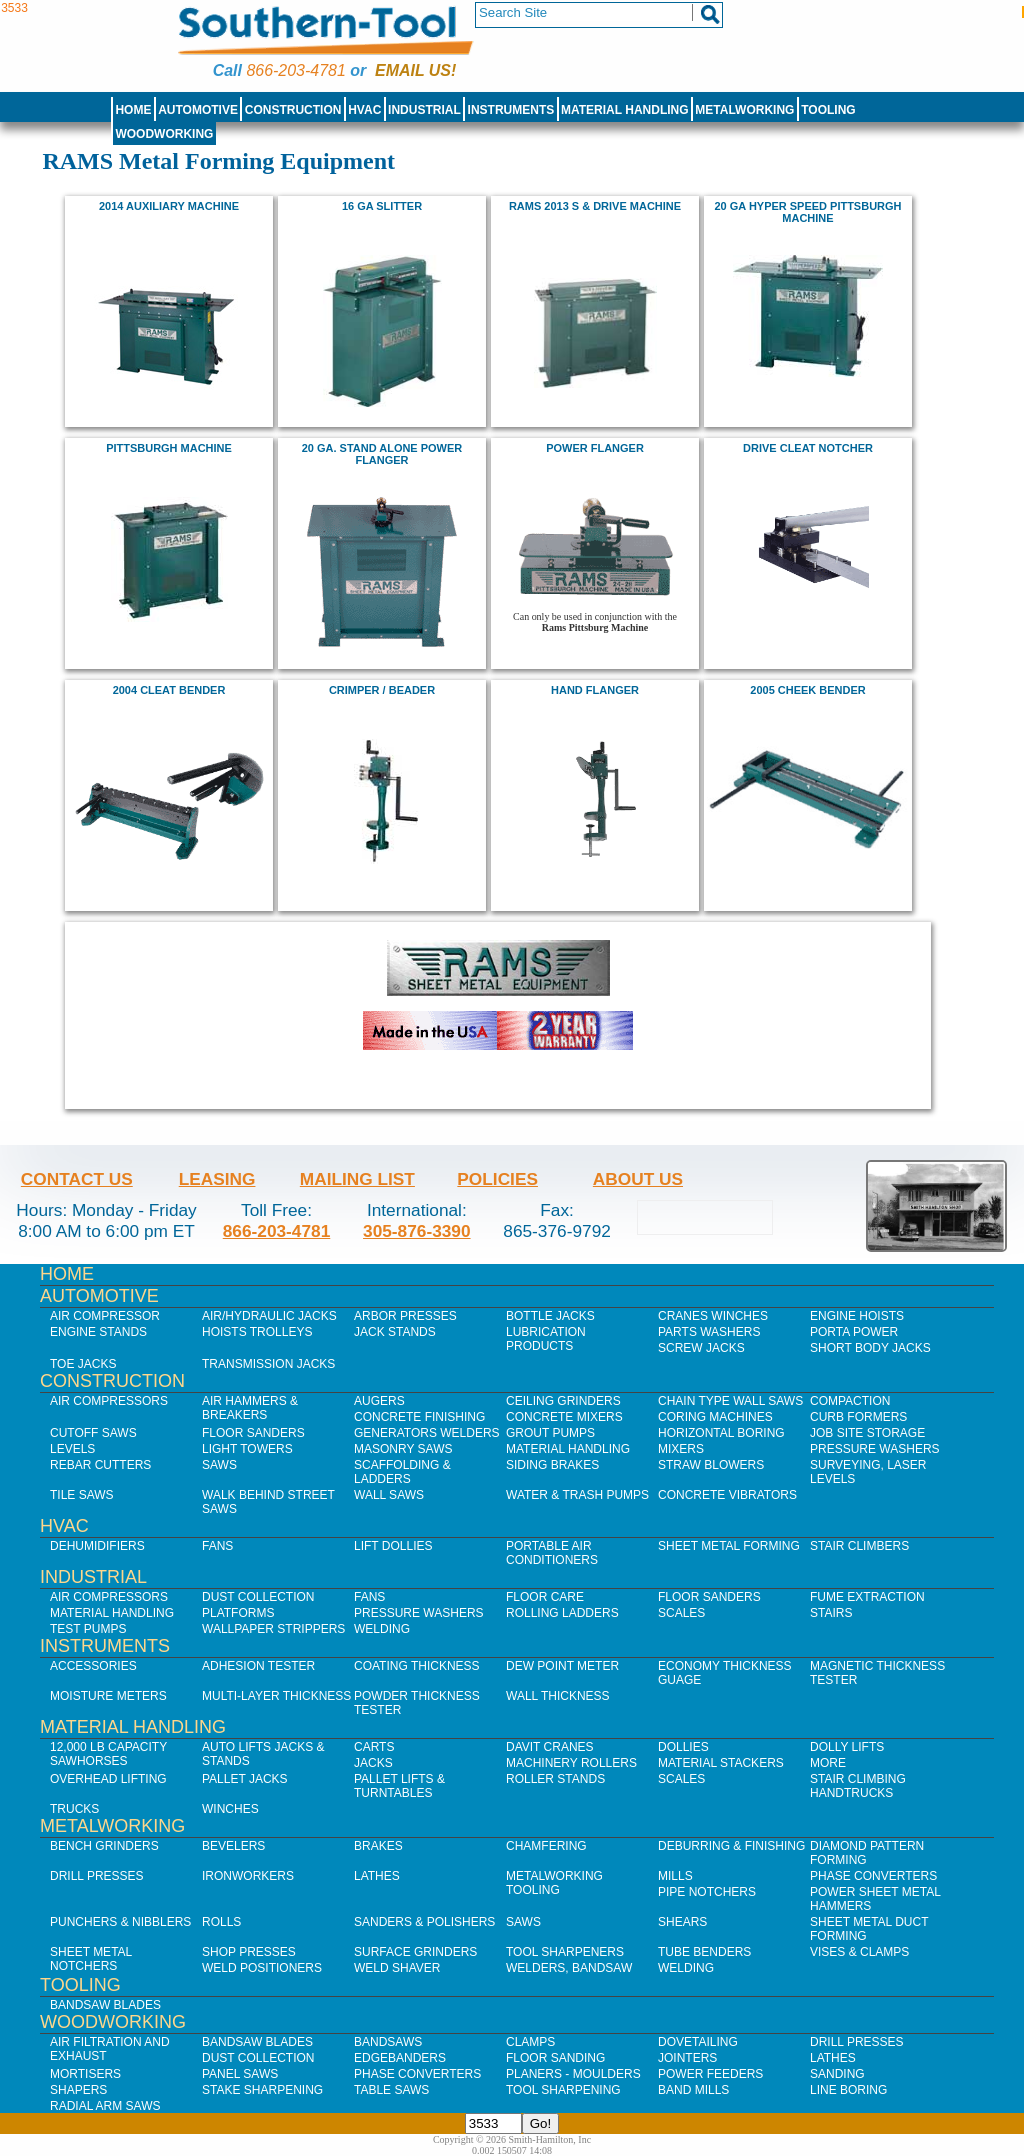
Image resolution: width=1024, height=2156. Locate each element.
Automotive (198, 110)
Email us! (415, 70)
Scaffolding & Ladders (402, 1472)
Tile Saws (82, 1495)
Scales (681, 1613)
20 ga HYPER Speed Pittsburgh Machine (808, 212)
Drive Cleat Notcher (808, 448)
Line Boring (848, 2090)
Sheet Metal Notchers (91, 1959)
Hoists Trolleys (257, 1332)
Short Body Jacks (870, 1348)
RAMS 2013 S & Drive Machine (595, 206)
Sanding (837, 2074)
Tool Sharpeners (565, 1952)
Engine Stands (98, 1332)
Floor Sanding (555, 2058)
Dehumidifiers (97, 1546)
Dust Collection (258, 1597)
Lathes (377, 1876)
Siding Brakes (552, 1465)
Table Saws (391, 2090)
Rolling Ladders (562, 1613)
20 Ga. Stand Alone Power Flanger (382, 454)
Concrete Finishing (419, 1417)
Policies (497, 1179)
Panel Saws (240, 2074)
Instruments (511, 110)
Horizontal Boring (721, 1433)
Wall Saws (389, 1495)
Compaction (850, 1401)
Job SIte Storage (867, 1433)
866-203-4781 (295, 70)
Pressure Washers (875, 1449)
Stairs (831, 1613)
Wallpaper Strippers (273, 1629)
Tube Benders (704, 1952)
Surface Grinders (415, 1952)
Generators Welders (427, 1433)
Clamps (530, 2042)
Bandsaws (388, 2042)
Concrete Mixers (564, 1417)
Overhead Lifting (108, 1779)
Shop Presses (249, 1952)
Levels (72, 1449)
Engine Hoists (857, 1316)
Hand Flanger (595, 690)
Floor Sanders (253, 1433)
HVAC (364, 110)
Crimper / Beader (382, 690)
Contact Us (77, 1179)
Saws (219, 1465)
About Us (638, 1179)
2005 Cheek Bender (807, 690)
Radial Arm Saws (105, 2106)
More (828, 1763)
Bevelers (233, 1846)
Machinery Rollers (571, 1763)
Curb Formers (858, 1417)
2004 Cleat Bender (169, 690)
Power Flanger (595, 448)
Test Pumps (88, 1629)
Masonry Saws (403, 1449)
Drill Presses (97, 1876)
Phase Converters (873, 1876)
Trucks (74, 1809)
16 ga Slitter (382, 206)
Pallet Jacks (245, 1779)
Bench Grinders (104, 1846)
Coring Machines (715, 1417)
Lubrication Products (546, 1339)
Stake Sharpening (262, 2090)
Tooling (828, 110)
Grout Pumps (550, 1433)
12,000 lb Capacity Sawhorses (108, 1754)
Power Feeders (710, 2074)
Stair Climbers (859, 1546)
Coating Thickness (417, 1666)
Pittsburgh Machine (169, 448)
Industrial (424, 110)
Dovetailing (698, 2042)
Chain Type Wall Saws (730, 1401)
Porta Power (854, 1332)
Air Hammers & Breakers (250, 1408)
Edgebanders (400, 2058)
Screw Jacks (701, 1348)
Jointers (687, 2058)
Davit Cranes (550, 1747)
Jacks (373, 1763)
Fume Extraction (867, 1597)
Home (133, 110)
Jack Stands (395, 1332)
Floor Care (545, 1597)
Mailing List (357, 1179)
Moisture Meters (108, 1696)
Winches (230, 1809)
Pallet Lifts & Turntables (399, 1786)
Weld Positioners (262, 1968)
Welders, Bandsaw (569, 1968)
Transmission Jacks (268, 1364)
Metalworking (744, 110)
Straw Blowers (711, 1465)
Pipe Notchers (707, 1892)
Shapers (78, 2090)
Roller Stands (555, 1779)
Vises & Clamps (859, 1952)
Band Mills (693, 2090)
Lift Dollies (393, 1546)
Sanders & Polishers (424, 1922)
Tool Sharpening (563, 2090)
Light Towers (247, 1449)
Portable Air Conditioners (552, 1553)
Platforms (238, 1613)
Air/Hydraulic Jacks (269, 1316)
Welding (382, 1629)
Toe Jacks (83, 1364)
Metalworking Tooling (554, 1883)
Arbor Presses (405, 1316)
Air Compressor (105, 1316)
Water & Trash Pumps (577, 1495)
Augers (379, 1401)
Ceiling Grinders (563, 1401)
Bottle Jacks (550, 1316)
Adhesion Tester (258, 1666)
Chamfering (546, 1846)
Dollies (683, 1747)
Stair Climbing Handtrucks (858, 1786)
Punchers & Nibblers (120, 1922)
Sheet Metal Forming (729, 1546)
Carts (374, 1747)
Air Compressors (109, 1401)
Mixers (681, 1449)
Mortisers (85, 2074)
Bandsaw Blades (105, 2005)
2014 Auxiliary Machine (169, 206)
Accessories (93, 1666)
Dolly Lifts (847, 1747)
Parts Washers (709, 1332)
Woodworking (164, 134)
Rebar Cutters (100, 1465)
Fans (217, 1546)
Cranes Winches (713, 1316)
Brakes (378, 1846)
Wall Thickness (558, 1696)
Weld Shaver (397, 1968)
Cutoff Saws (93, 1433)
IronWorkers (248, 1876)
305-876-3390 (417, 1231)
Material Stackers (721, 1763)
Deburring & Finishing (731, 1846)
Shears (682, 1922)
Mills (675, 1876)
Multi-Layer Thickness (276, 1696)
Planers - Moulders (573, 2074)
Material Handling (625, 110)
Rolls (221, 1922)
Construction (293, 110)
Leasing (217, 1179)
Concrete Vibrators (727, 1495)
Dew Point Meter (562, 1666)
